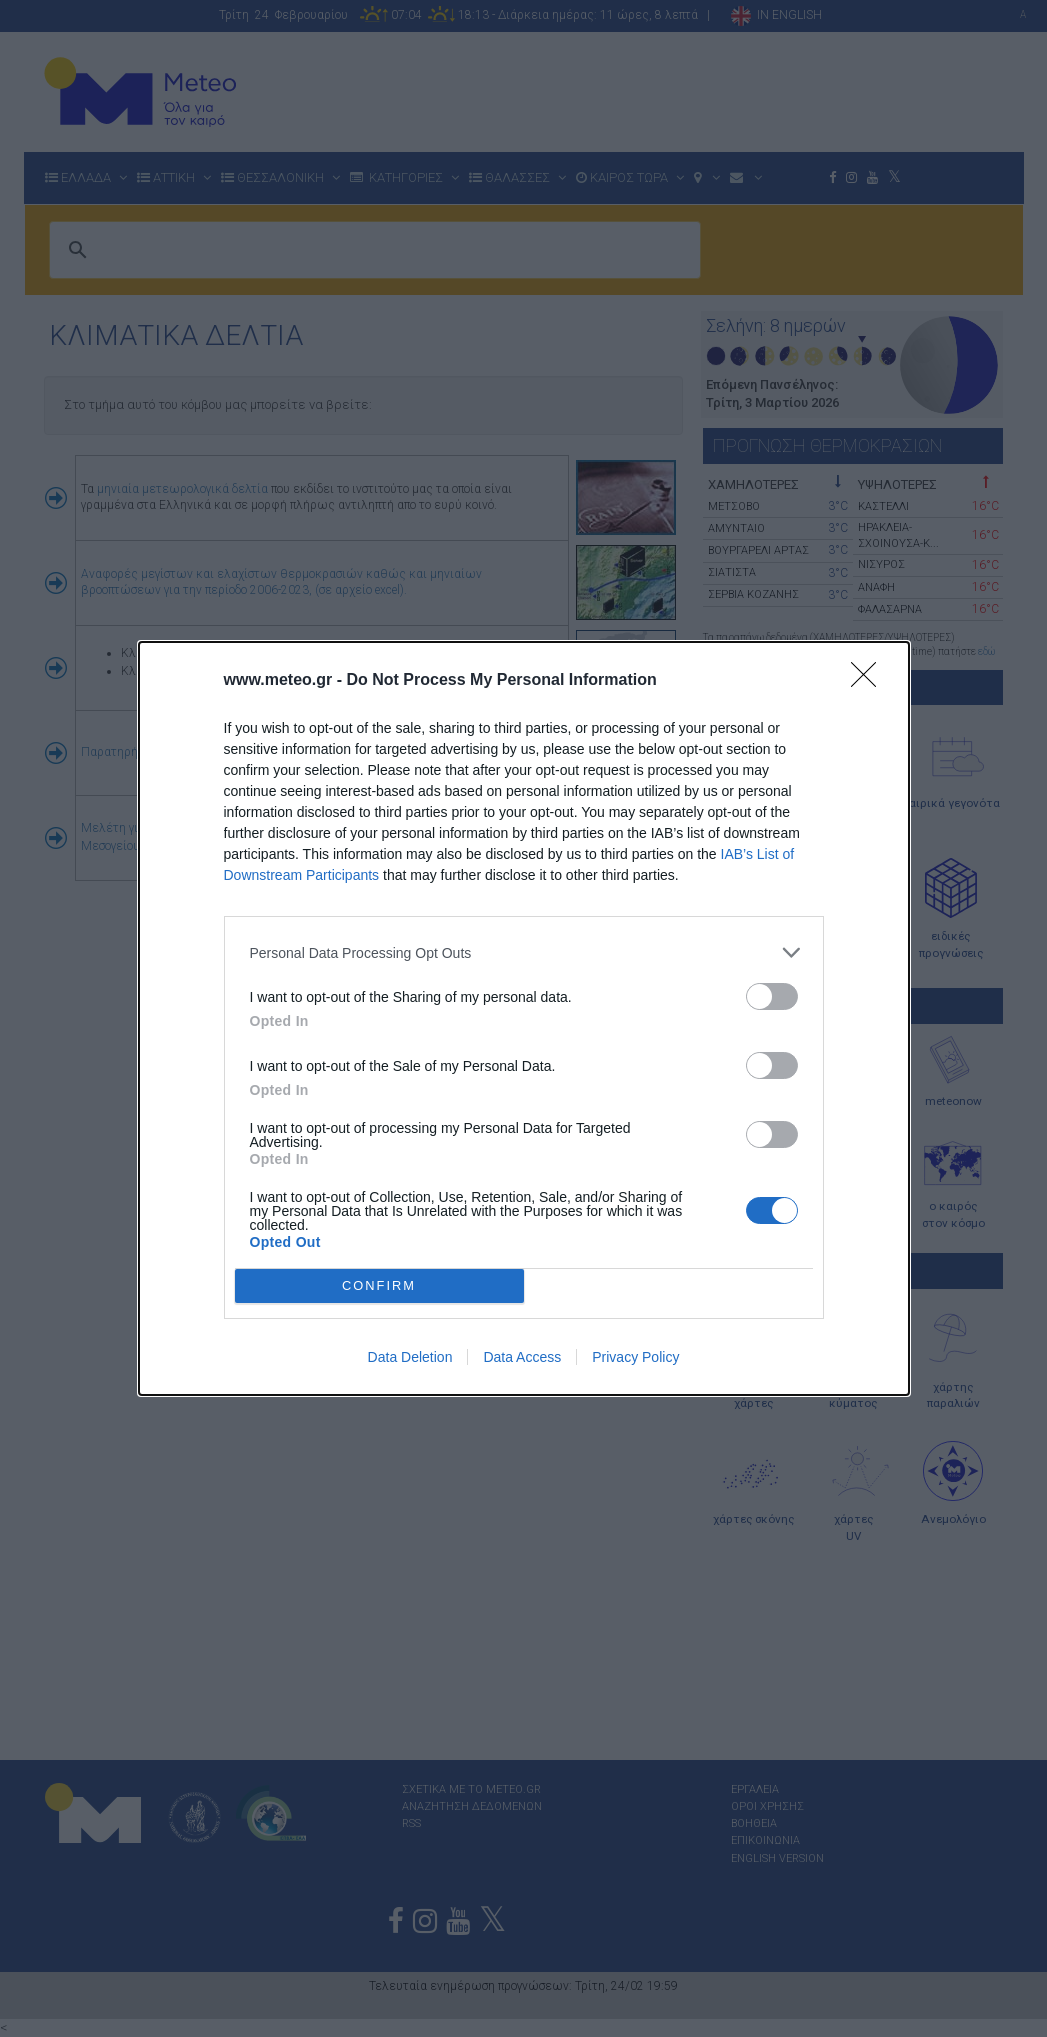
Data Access (522, 1357)
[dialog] (524, 1018)
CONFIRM (379, 1285)
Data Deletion (410, 1357)
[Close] (870, 681)
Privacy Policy (635, 1357)
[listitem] (524, 952)
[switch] (772, 996)
